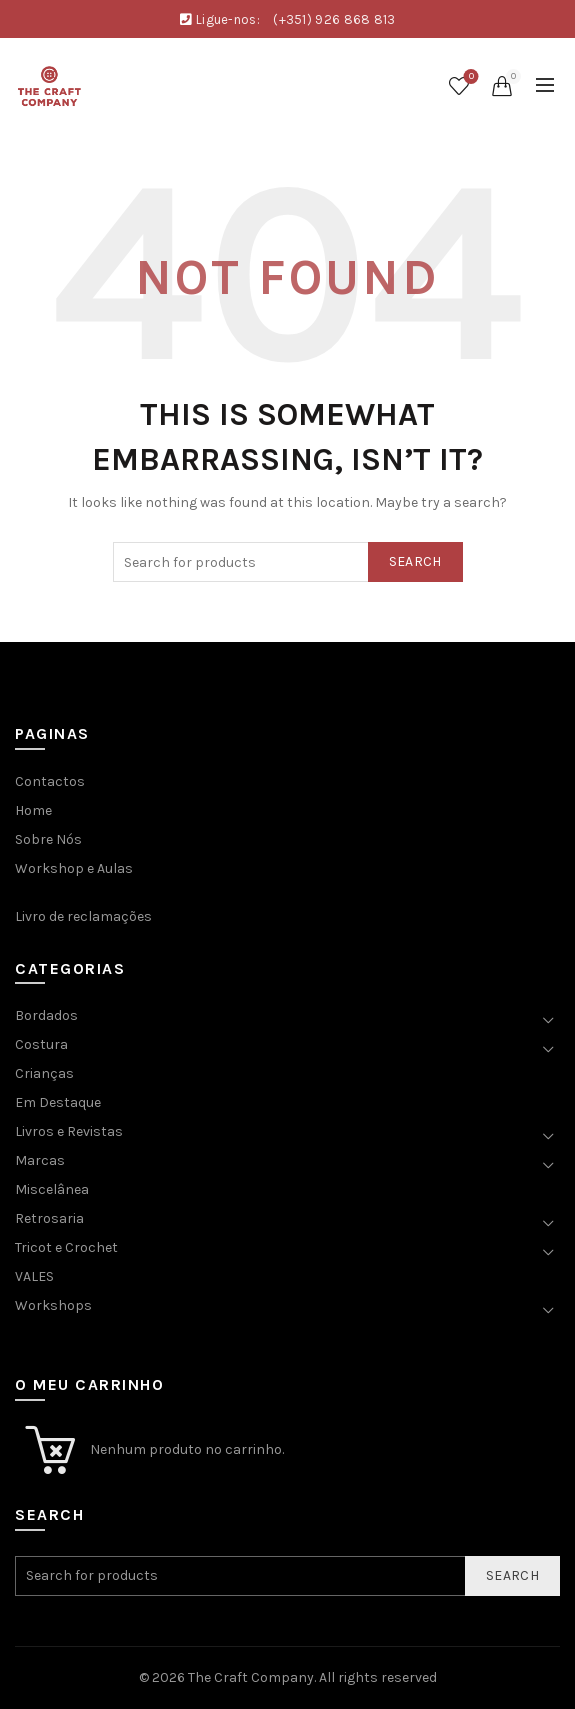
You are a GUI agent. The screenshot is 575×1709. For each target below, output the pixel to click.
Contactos (50, 781)
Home (33, 810)
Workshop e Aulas (74, 868)
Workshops (53, 1305)
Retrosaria (49, 1218)
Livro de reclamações (83, 916)
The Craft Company (251, 1677)
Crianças (44, 1073)
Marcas (40, 1160)
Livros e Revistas (69, 1131)
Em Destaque (58, 1102)
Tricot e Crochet (66, 1247)
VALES (34, 1276)
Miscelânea (52, 1189)
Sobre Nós (48, 839)
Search (415, 561)
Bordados (46, 1015)
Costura (41, 1044)
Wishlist (469, 77)
